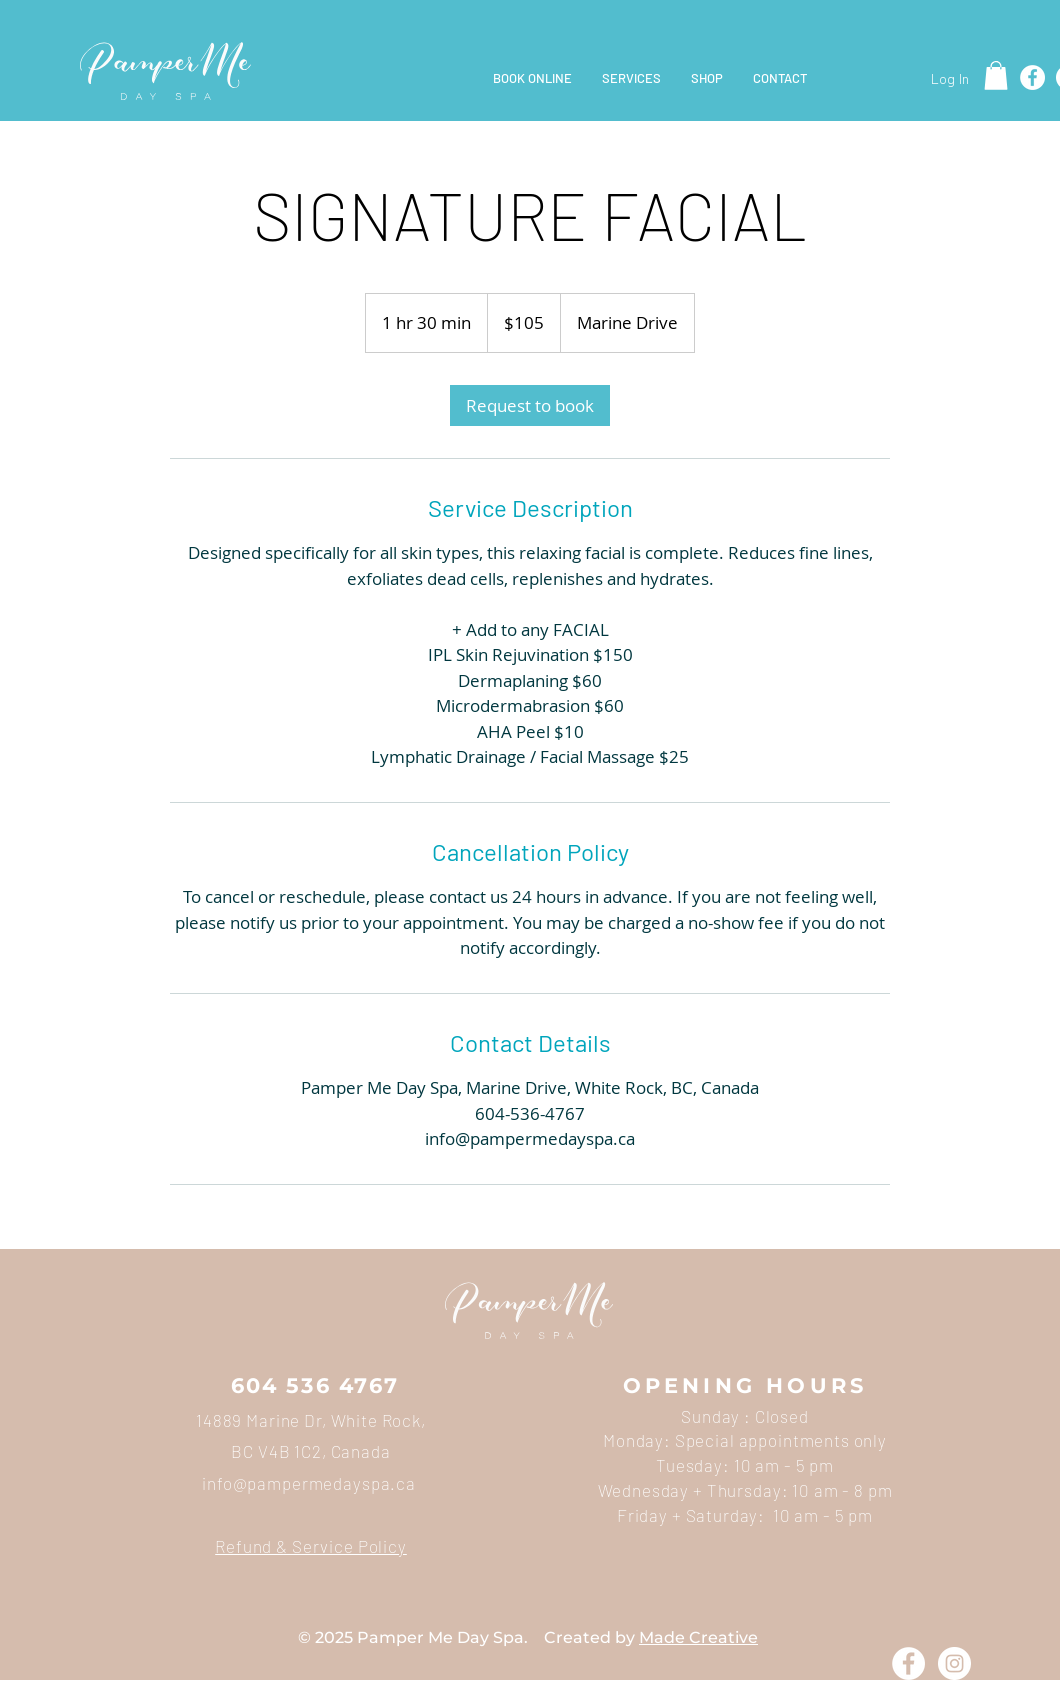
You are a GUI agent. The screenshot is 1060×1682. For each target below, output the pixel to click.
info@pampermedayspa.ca (309, 1483)
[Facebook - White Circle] (908, 1663)
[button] (996, 75)
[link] (530, 405)
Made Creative (698, 1637)
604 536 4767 (315, 1385)
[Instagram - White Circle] (954, 1663)
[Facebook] (1032, 77)
